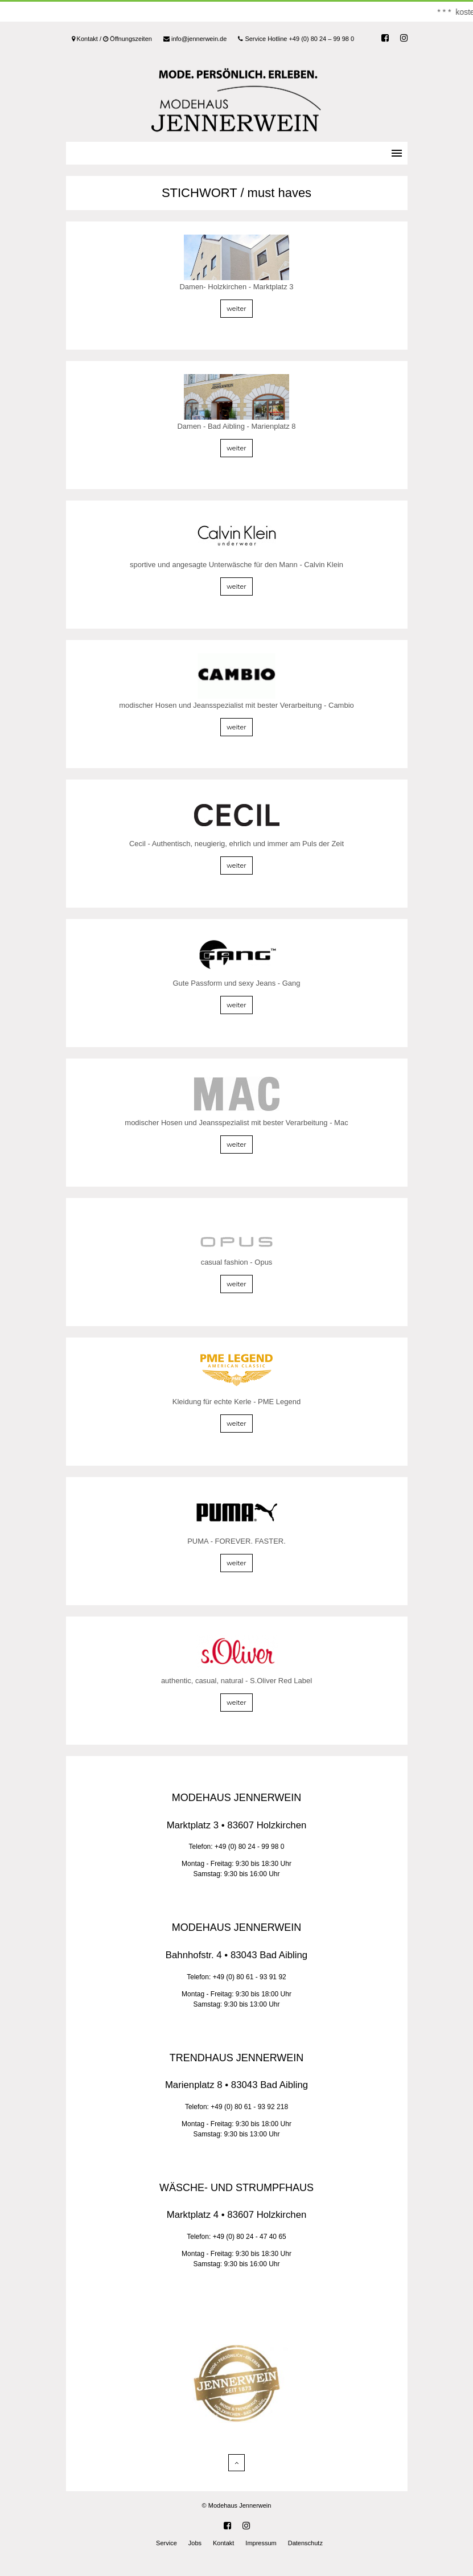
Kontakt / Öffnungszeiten (112, 38)
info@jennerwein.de (195, 38)
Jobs (194, 2543)
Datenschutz (305, 2543)
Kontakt (223, 2543)
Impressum (260, 2543)
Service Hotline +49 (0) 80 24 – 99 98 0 (296, 38)
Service (166, 2543)
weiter (236, 309)
